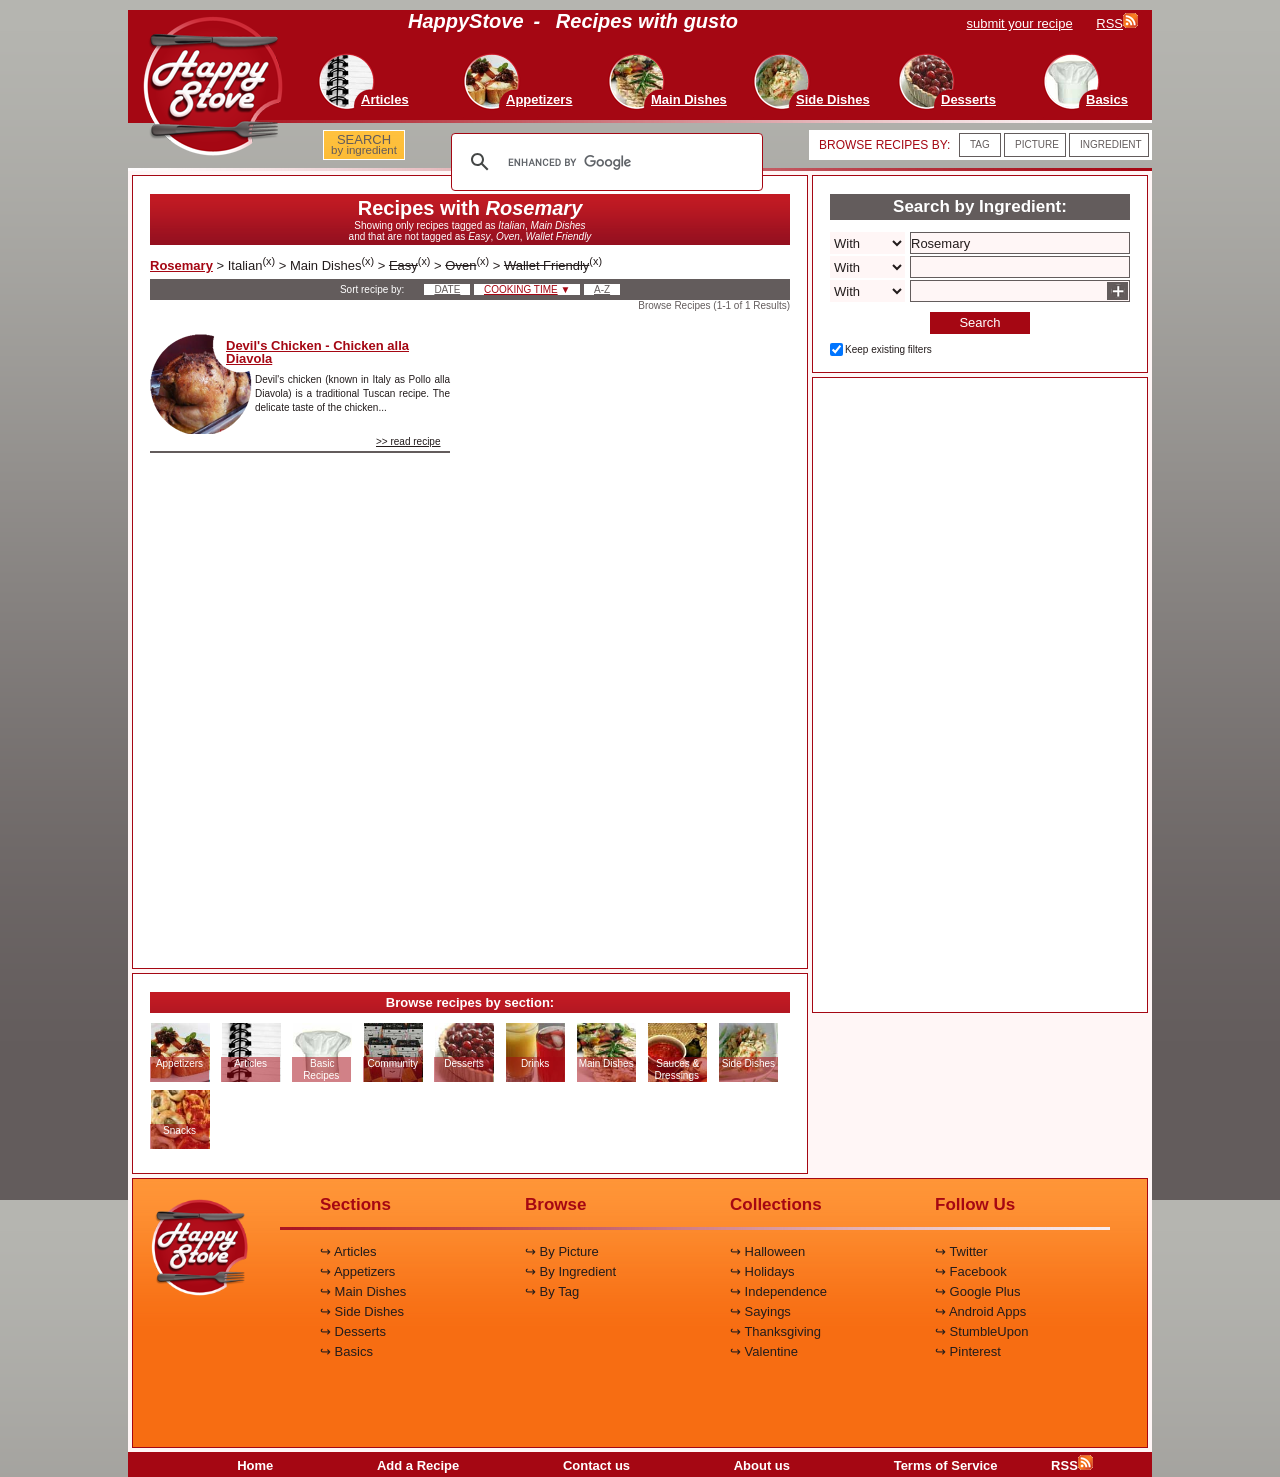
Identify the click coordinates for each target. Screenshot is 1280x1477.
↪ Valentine (764, 1351)
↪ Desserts (353, 1331)
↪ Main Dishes (363, 1291)
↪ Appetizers (357, 1271)
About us (762, 1465)
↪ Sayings (760, 1311)
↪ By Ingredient (570, 1271)
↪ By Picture (562, 1251)
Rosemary (181, 265)
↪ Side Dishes (362, 1311)
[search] (604, 162)
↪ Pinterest (968, 1351)
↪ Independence (778, 1291)
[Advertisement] (637, 634)
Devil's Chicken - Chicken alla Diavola (317, 352)
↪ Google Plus (977, 1291)
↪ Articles (348, 1251)
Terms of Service (946, 1465)
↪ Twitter (961, 1251)
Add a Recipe (418, 1465)
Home (255, 1465)
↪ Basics (346, 1351)
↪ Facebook (971, 1271)
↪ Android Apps (980, 1311)
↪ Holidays (762, 1271)
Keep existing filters (888, 349)
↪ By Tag (552, 1291)
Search (979, 322)
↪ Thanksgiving (775, 1331)
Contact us (596, 1465)
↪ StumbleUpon (981, 1331)
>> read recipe (408, 441)
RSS (1072, 1465)
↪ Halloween (767, 1251)
